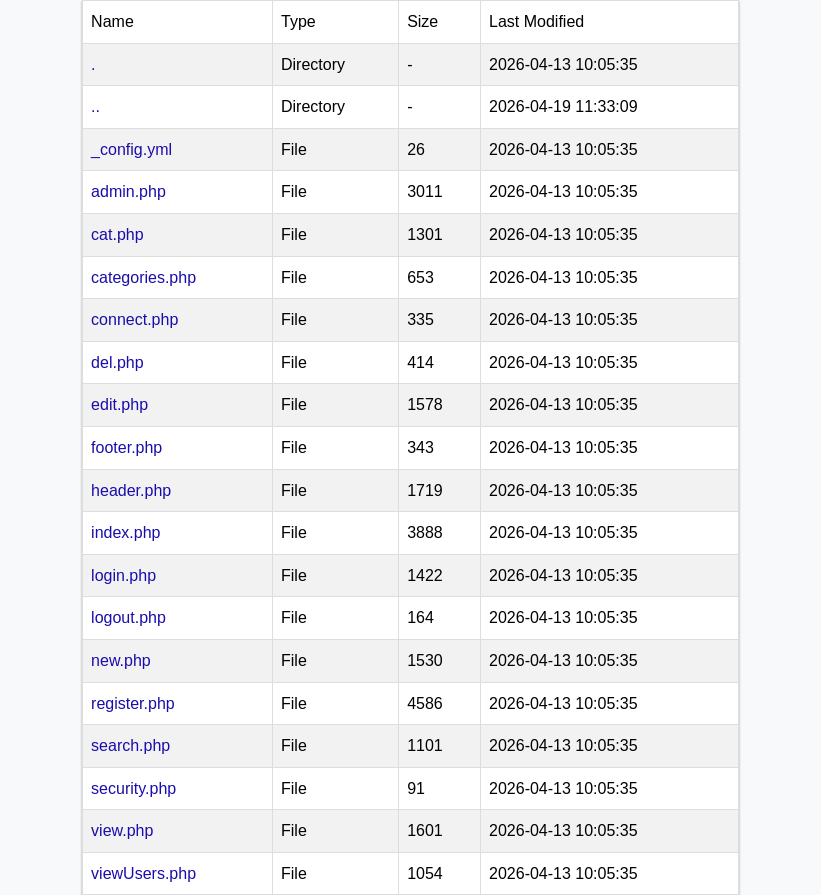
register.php (133, 703)
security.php (133, 788)
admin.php (128, 191)
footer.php (126, 447)
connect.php (134, 319)
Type (298, 21)
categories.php (143, 277)
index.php (125, 532)
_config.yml (131, 149)
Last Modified (536, 21)
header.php (131, 490)
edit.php (119, 404)
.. (95, 106)
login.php (123, 575)
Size (422, 21)
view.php (122, 830)
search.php (130, 745)
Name (112, 21)
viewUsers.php (143, 873)
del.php (117, 362)
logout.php (128, 617)
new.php (121, 660)
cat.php (117, 234)
